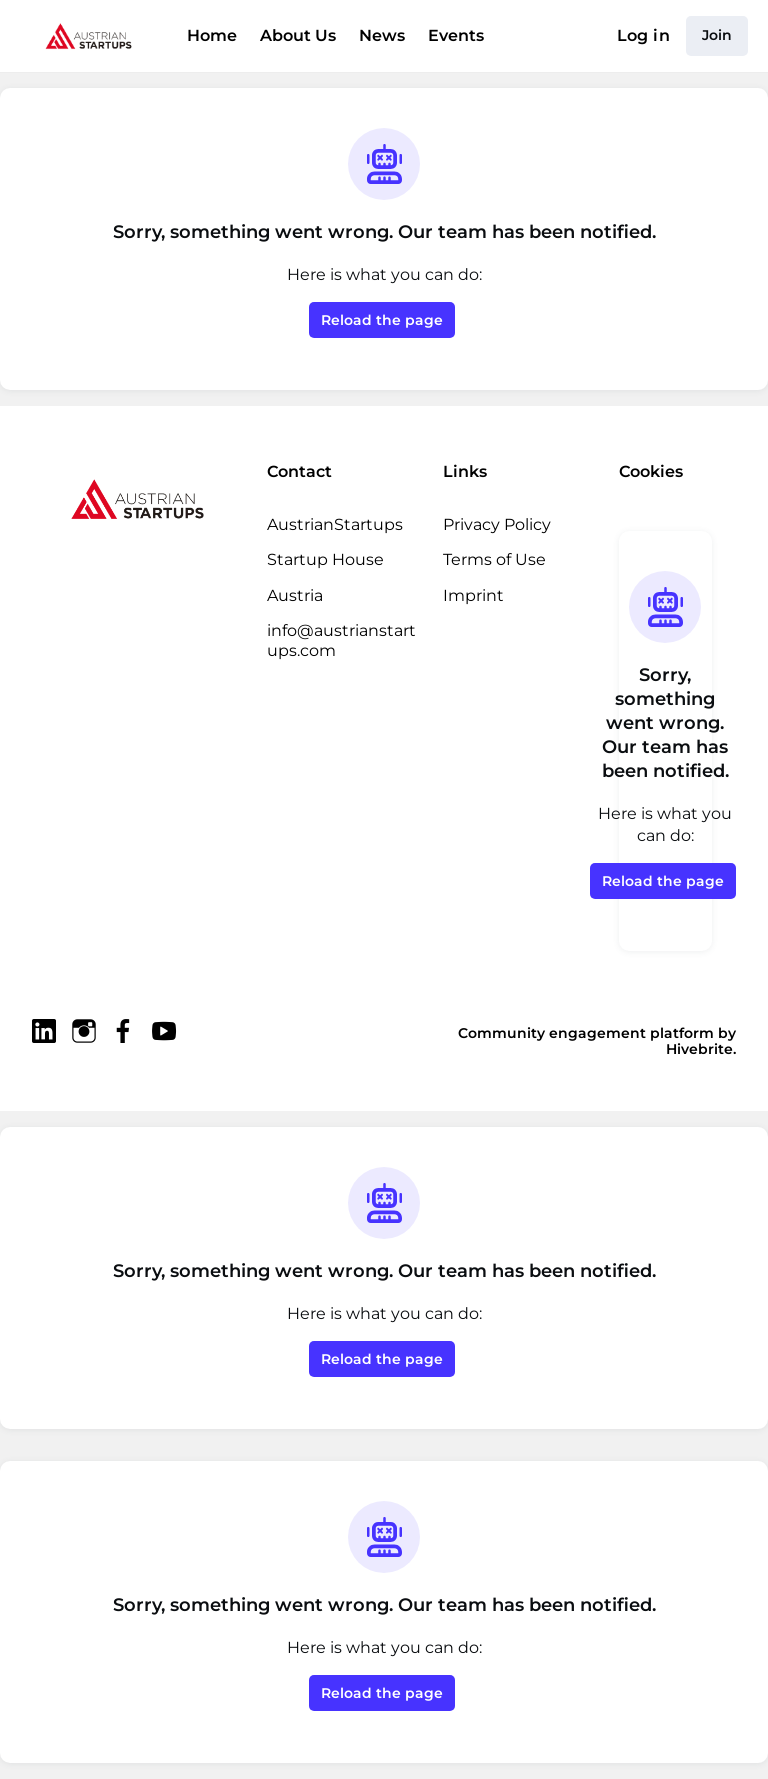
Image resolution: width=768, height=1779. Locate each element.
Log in (646, 36)
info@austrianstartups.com (341, 640)
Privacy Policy (496, 524)
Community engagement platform (532, 1032)
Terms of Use (493, 559)
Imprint (469, 595)
